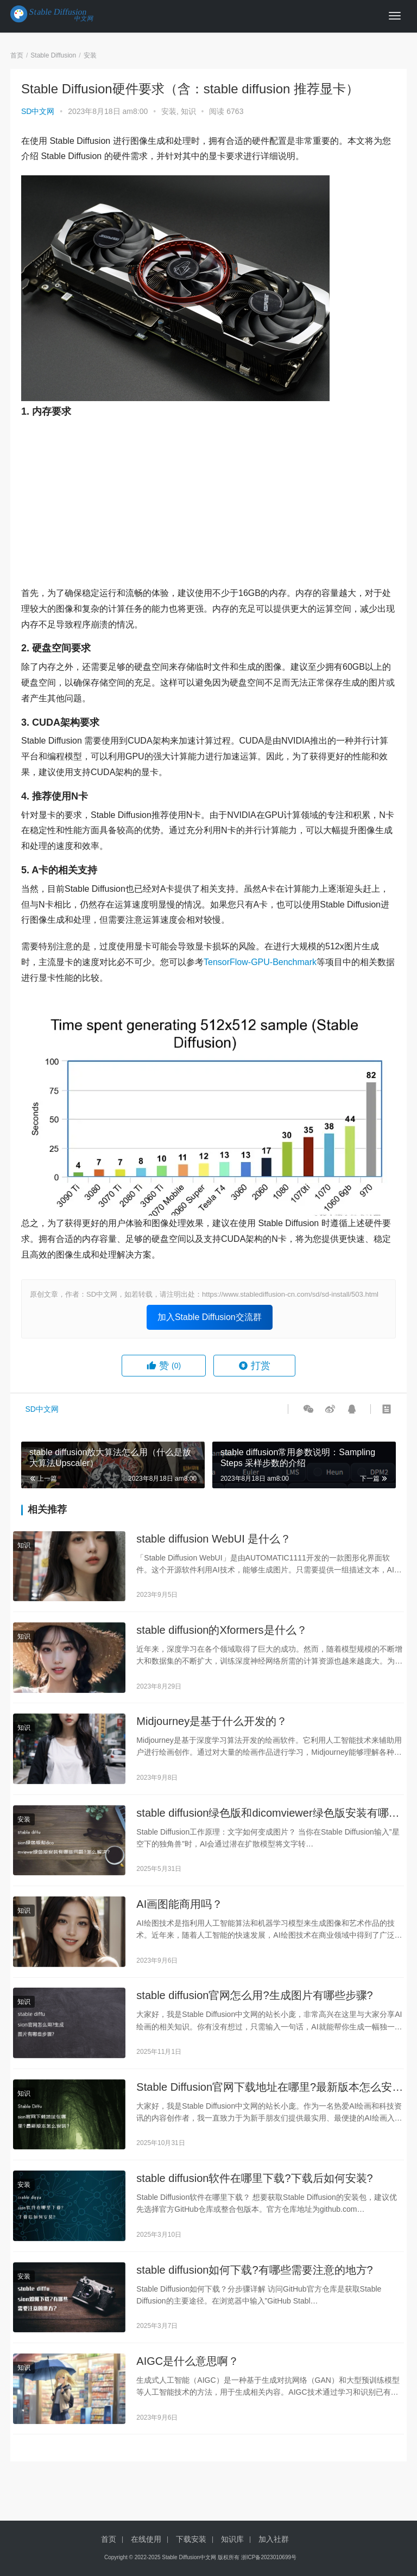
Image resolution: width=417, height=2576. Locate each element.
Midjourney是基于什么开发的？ (211, 1724)
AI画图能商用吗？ (179, 1909)
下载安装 (191, 2539)
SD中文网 (37, 111)
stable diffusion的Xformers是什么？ (221, 1632)
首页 (16, 55)
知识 (188, 111)
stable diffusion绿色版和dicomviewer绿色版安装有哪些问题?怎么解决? (267, 1817)
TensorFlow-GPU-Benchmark (260, 962)
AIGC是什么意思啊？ (187, 2372)
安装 (168, 111)
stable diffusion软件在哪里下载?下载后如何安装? (254, 2187)
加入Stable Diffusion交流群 (209, 1317)
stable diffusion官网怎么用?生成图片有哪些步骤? (254, 2002)
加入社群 (273, 2539)
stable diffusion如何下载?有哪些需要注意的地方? (254, 2280)
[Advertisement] (208, 499)
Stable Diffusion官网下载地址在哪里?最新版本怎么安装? (264, 2095)
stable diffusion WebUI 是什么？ (213, 1539)
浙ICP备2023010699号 (268, 2557)
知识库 (232, 2539)
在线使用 (146, 2539)
